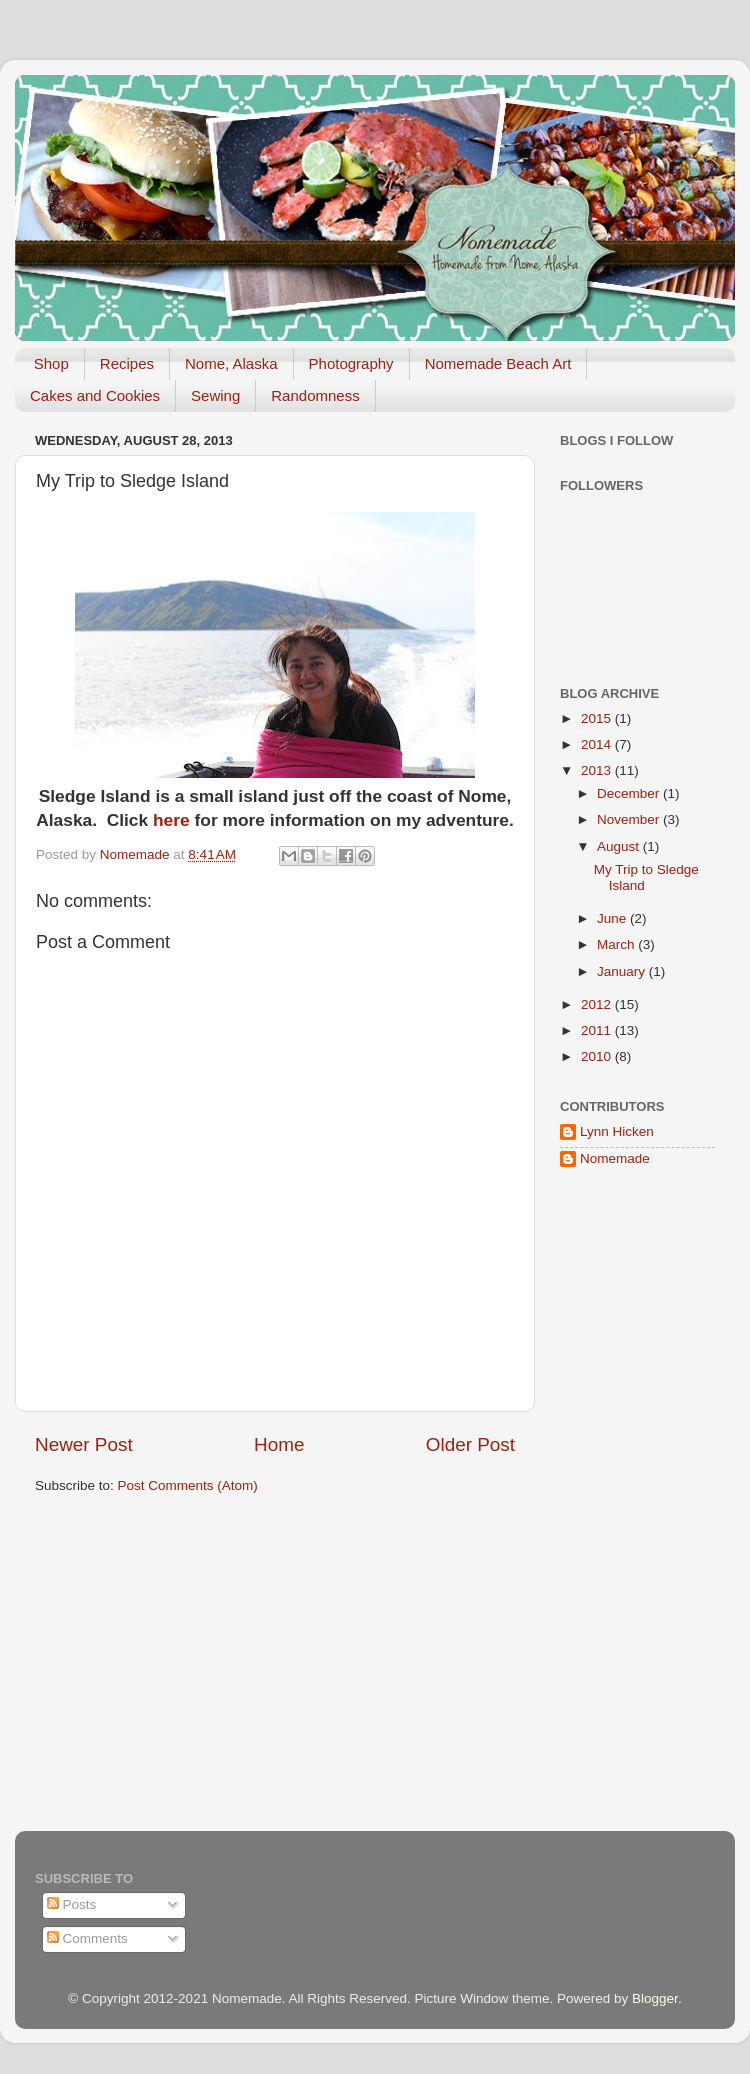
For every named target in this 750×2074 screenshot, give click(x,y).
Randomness (315, 395)
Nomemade (615, 1158)
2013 (598, 770)
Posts (72, 1904)
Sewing (215, 395)
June (613, 918)
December (630, 793)
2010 (598, 1056)
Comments (87, 1938)
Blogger (655, 1998)
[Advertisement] (620, 1505)
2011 (598, 1030)
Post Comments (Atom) (188, 1485)
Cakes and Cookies (95, 395)
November (630, 819)
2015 (598, 718)
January (623, 971)
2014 (598, 744)
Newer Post (84, 1444)
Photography (351, 363)
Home (279, 1444)
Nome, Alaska (231, 363)
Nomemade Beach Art (498, 363)
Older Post (470, 1444)
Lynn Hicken (617, 1131)
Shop (51, 363)
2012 (598, 1004)
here (171, 820)
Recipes (127, 363)
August (620, 846)
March (617, 944)
